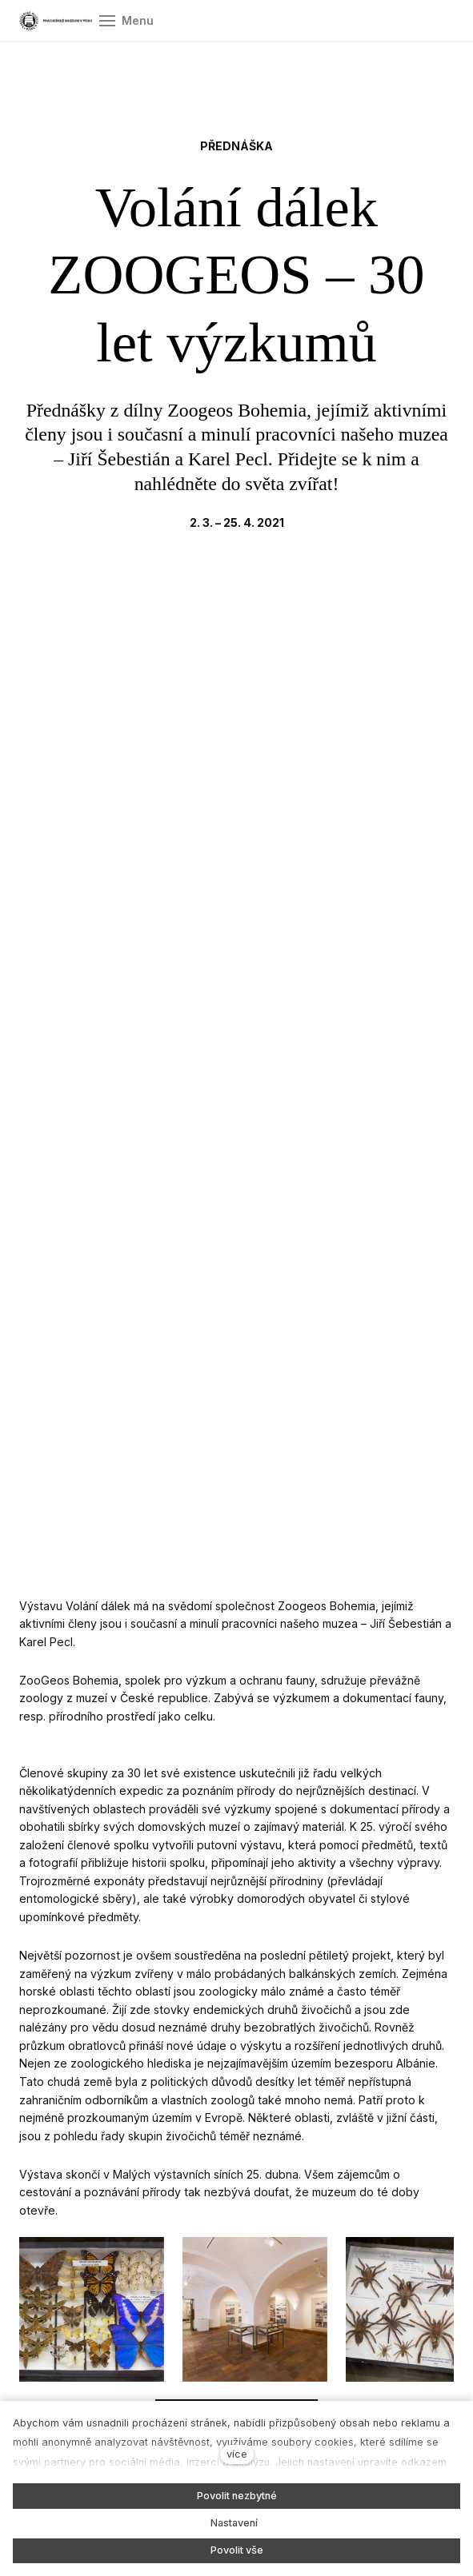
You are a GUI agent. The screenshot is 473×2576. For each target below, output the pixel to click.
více (236, 2454)
